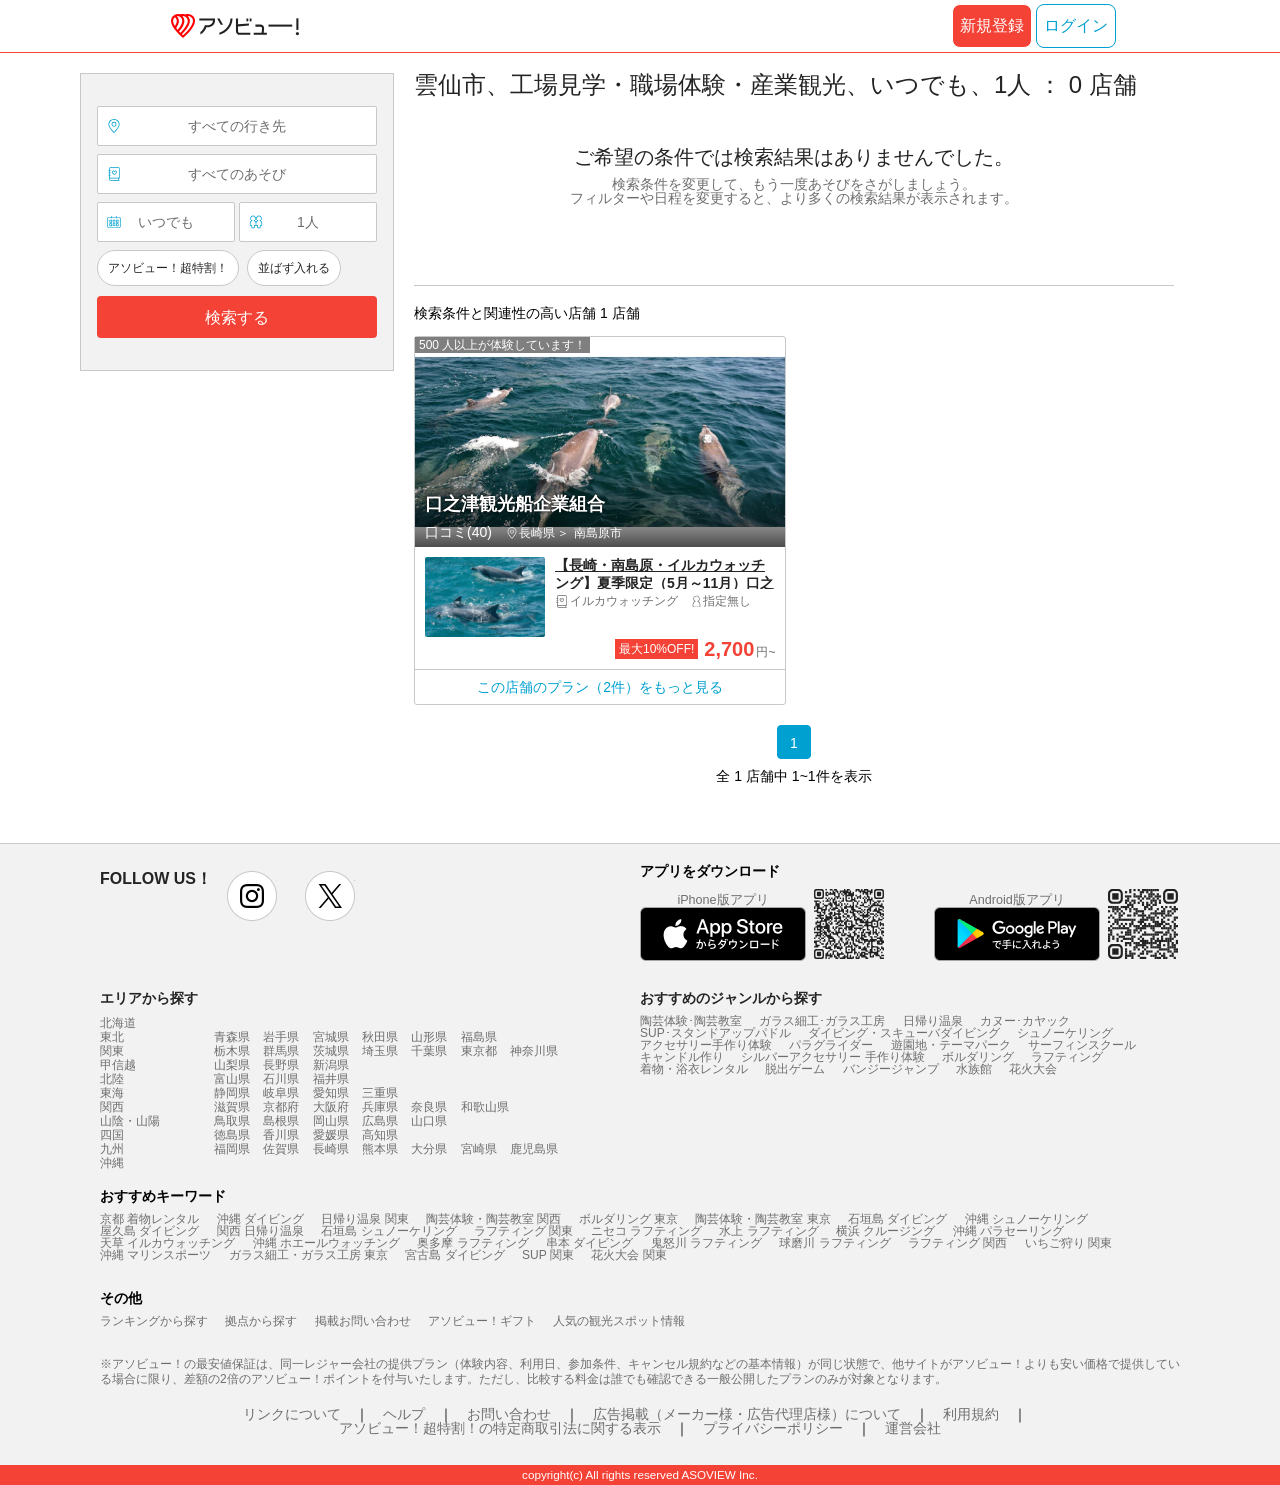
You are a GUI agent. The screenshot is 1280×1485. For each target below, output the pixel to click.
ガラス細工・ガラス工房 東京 (308, 1255)
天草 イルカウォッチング (167, 1243)
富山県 (232, 1079)
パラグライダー (831, 1045)
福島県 (479, 1037)
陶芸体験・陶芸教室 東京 (762, 1219)
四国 (112, 1135)
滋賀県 (232, 1107)
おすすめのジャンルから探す (731, 998)
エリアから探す (149, 998)
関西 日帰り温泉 (260, 1231)
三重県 (380, 1093)
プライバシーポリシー (773, 1428)
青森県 (232, 1037)
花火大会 (1033, 1069)
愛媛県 (331, 1135)
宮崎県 (479, 1149)
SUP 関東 (548, 1255)
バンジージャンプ (891, 1069)
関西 (112, 1107)
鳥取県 (232, 1121)
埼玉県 (380, 1051)
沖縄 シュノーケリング (1026, 1219)
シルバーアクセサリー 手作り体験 (832, 1057)
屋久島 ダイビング (149, 1231)
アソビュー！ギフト (482, 1321)
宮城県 (331, 1037)
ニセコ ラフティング (646, 1231)
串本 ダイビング (589, 1243)
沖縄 (112, 1163)
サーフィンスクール (1082, 1045)
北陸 (112, 1079)
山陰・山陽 (130, 1121)
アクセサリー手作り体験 (706, 1045)
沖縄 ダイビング (260, 1219)
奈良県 (429, 1107)
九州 (112, 1149)
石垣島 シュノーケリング (388, 1231)
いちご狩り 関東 (1068, 1243)
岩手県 (281, 1037)
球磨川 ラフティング (834, 1243)
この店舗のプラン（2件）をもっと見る (600, 687)
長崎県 (331, 1149)
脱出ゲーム (795, 1069)
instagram (252, 896)
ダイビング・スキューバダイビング (904, 1033)
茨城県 (331, 1051)
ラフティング (1067, 1057)
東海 (112, 1093)
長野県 (281, 1065)
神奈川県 (534, 1051)
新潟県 (331, 1065)
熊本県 (380, 1149)
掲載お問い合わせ (363, 1321)
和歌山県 (485, 1107)
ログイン (1076, 25)
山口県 (429, 1121)
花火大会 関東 (628, 1255)
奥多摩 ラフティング (472, 1243)
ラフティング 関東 (523, 1231)
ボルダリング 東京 (628, 1219)
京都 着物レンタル (149, 1219)
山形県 (429, 1037)
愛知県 (331, 1093)
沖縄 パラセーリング (1008, 1231)
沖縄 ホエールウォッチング (326, 1243)
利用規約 (971, 1414)
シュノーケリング (1065, 1033)
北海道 (118, 1023)
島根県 (281, 1121)
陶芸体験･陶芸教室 (691, 1021)
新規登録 (992, 25)
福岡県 (232, 1149)
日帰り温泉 (933, 1021)
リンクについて (292, 1414)
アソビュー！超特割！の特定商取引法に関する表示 (500, 1428)
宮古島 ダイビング (454, 1255)
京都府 (281, 1107)
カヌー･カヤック (1025, 1021)
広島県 (380, 1121)
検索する (237, 317)
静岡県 (232, 1093)
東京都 (479, 1051)
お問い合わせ (509, 1414)
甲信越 (118, 1065)
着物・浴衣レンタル (694, 1069)
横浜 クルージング (885, 1231)
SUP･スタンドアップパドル (715, 1033)
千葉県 (429, 1051)
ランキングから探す (154, 1321)
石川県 (281, 1079)
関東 (112, 1051)
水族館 (974, 1069)
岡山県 (331, 1121)
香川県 (281, 1135)
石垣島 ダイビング (897, 1219)
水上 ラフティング (768, 1231)
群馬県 (281, 1051)
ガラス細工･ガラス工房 (822, 1021)
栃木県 (232, 1051)
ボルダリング (978, 1057)
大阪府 (331, 1107)
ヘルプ (404, 1414)
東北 (112, 1037)
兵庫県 (380, 1107)
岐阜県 (281, 1093)
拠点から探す (261, 1321)
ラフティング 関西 (957, 1243)
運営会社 (913, 1428)
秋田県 (380, 1037)
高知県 (380, 1135)
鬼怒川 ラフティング (706, 1243)
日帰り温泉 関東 (364, 1219)
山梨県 (232, 1065)
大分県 (429, 1149)
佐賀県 (281, 1149)
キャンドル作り (682, 1057)
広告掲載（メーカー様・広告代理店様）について (747, 1414)
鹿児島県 (534, 1149)
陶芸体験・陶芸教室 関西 (493, 1219)
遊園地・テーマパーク (951, 1045)
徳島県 (232, 1135)
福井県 (331, 1079)
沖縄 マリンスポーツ (155, 1255)
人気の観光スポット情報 (619, 1321)
